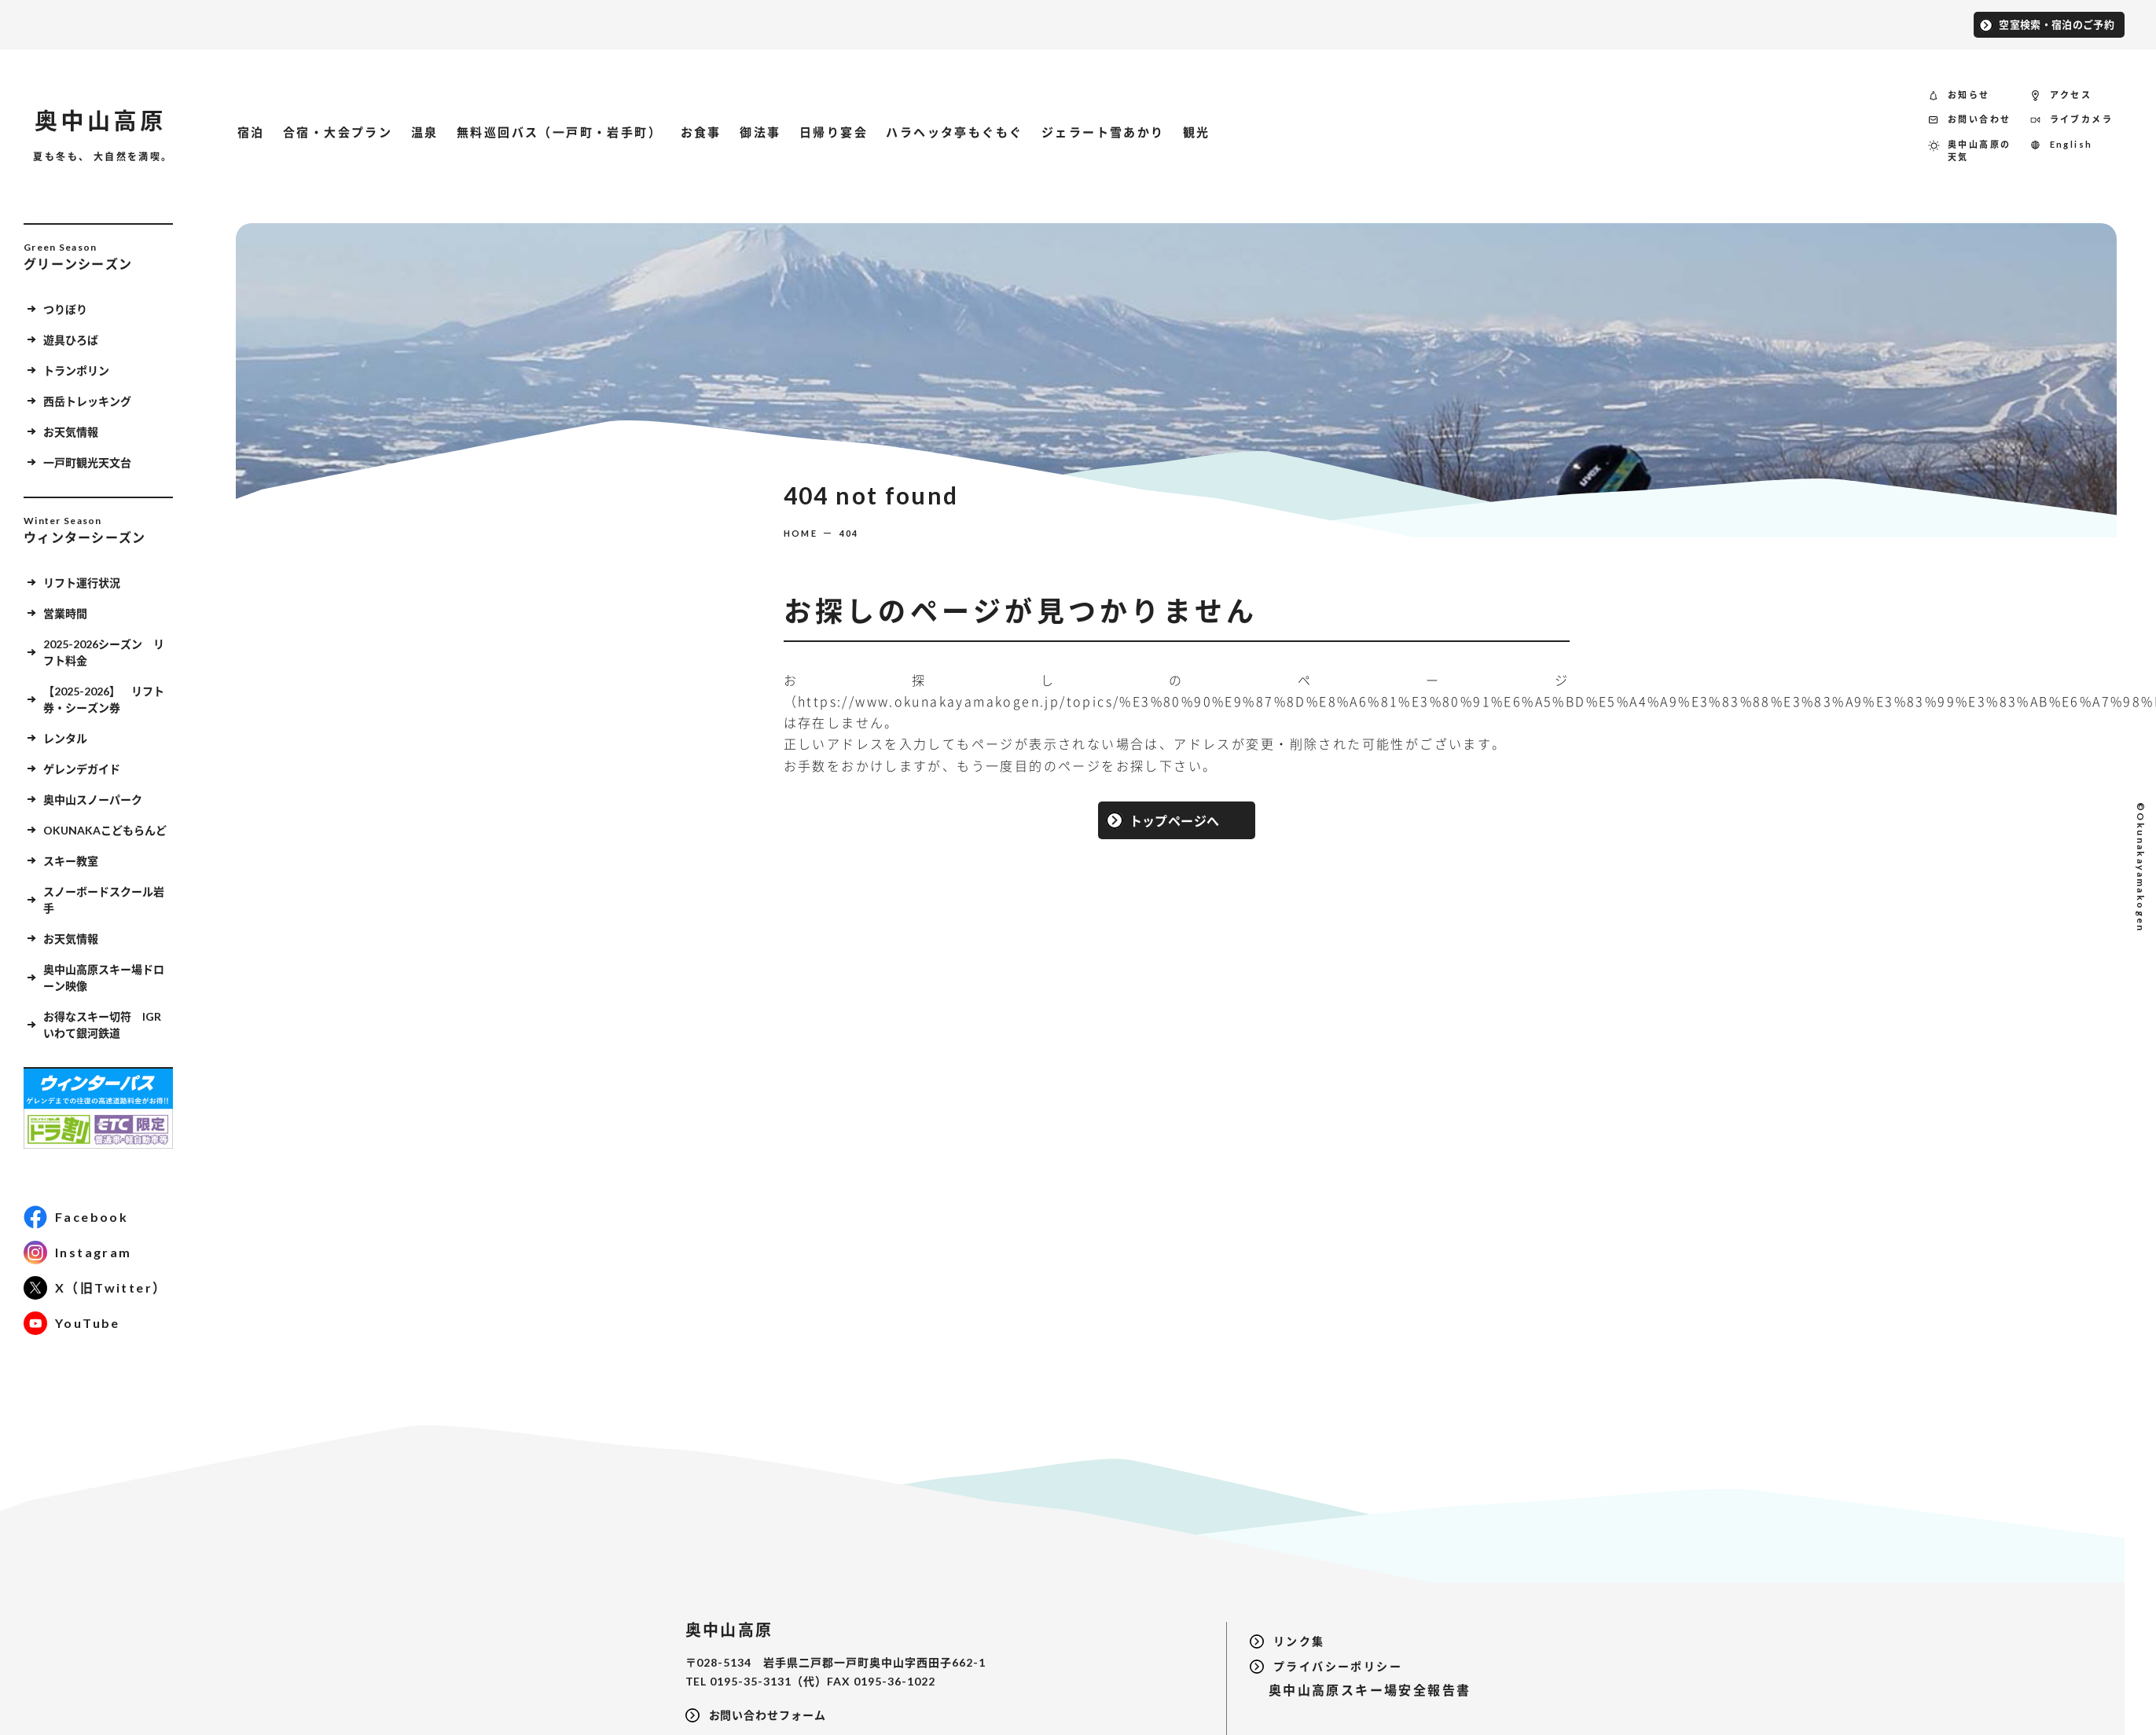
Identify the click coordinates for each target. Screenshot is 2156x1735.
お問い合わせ (1979, 119)
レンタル (65, 737)
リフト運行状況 (81, 582)
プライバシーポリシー (1337, 1666)
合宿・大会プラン (337, 132)
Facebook (91, 1216)
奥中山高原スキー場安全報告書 (1360, 1689)
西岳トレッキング (87, 400)
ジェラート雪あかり (1103, 132)
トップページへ (1174, 819)
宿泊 (251, 132)
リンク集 (1299, 1641)
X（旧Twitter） (111, 1287)
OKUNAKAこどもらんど (105, 829)
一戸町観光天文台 (87, 461)
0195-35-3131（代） (768, 1680)
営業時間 (65, 612)
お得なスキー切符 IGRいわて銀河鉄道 (102, 1024)
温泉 (425, 132)
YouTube (87, 1322)
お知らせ (1969, 94)
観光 (1196, 132)
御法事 (760, 132)
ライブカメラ (2081, 119)
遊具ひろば (70, 339)
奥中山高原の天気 (1979, 150)
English (2071, 143)
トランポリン (76, 369)
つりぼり (65, 308)
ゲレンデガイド (81, 768)
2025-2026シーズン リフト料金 (103, 651)
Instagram (93, 1252)
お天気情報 (70, 431)
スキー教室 (70, 860)
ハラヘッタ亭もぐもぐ (954, 132)
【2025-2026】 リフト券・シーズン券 (103, 698)
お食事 (701, 132)
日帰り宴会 (833, 132)
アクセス (2071, 94)
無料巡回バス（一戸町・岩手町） (559, 132)
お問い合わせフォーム (768, 1715)
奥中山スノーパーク (92, 798)
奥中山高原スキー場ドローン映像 (103, 977)
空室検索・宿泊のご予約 (2056, 23)
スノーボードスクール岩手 (103, 899)
